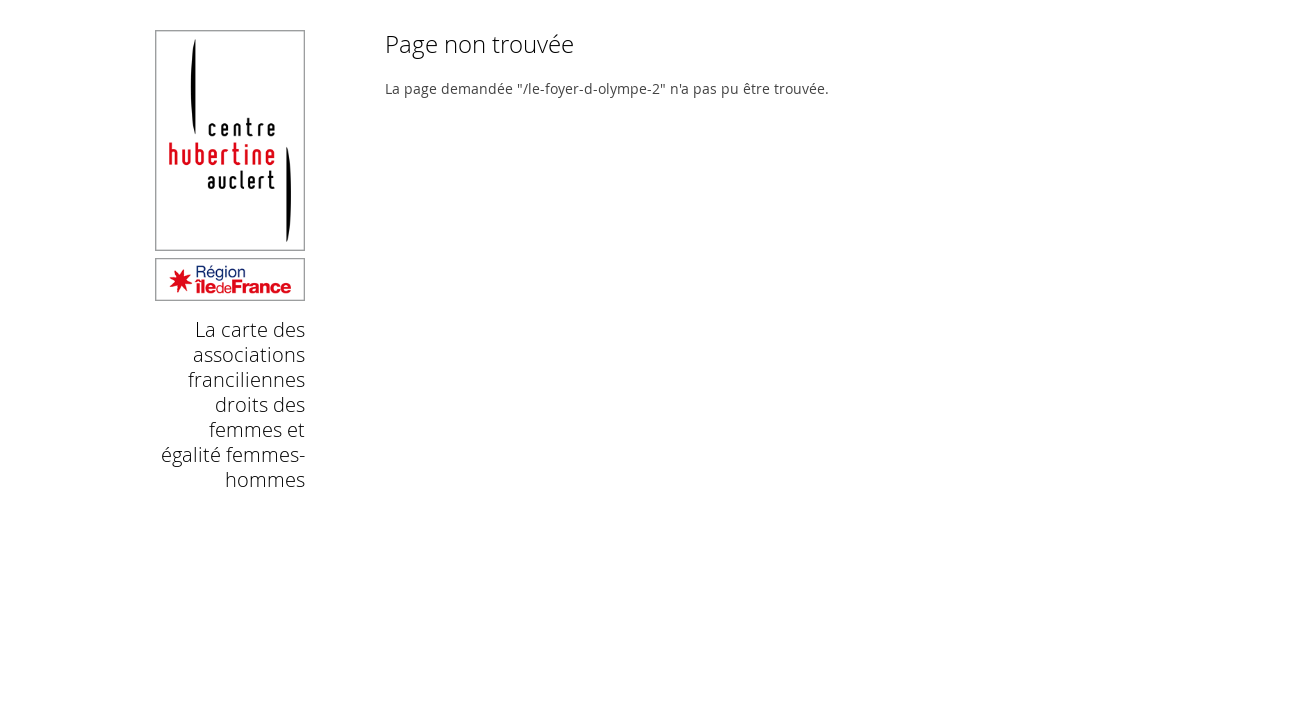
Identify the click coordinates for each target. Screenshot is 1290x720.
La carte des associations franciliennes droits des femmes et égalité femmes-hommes (233, 404)
